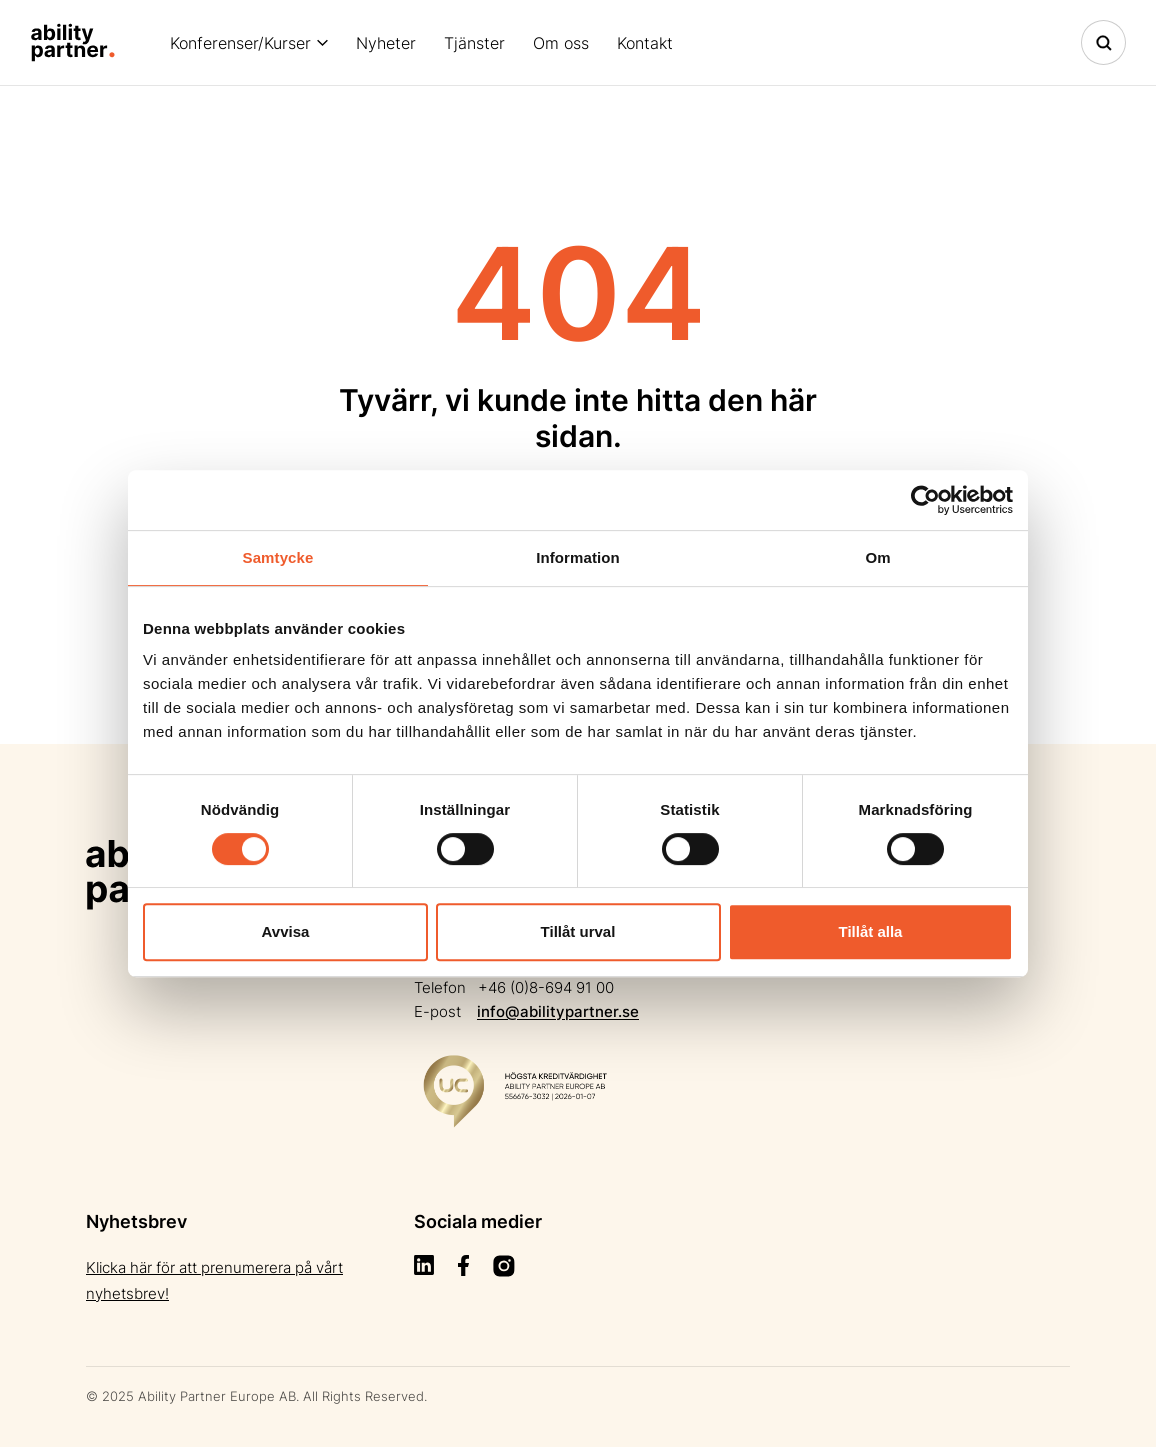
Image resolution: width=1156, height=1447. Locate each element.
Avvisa (286, 931)
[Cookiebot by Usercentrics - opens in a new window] (925, 500)
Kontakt (645, 43)
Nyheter (386, 43)
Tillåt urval (578, 931)
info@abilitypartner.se (558, 1011)
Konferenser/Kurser (240, 43)
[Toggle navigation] (1103, 42)
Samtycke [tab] (278, 557)
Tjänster (474, 43)
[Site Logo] (73, 42)
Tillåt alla (871, 931)
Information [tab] (578, 557)
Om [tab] (877, 557)
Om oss (561, 43)
